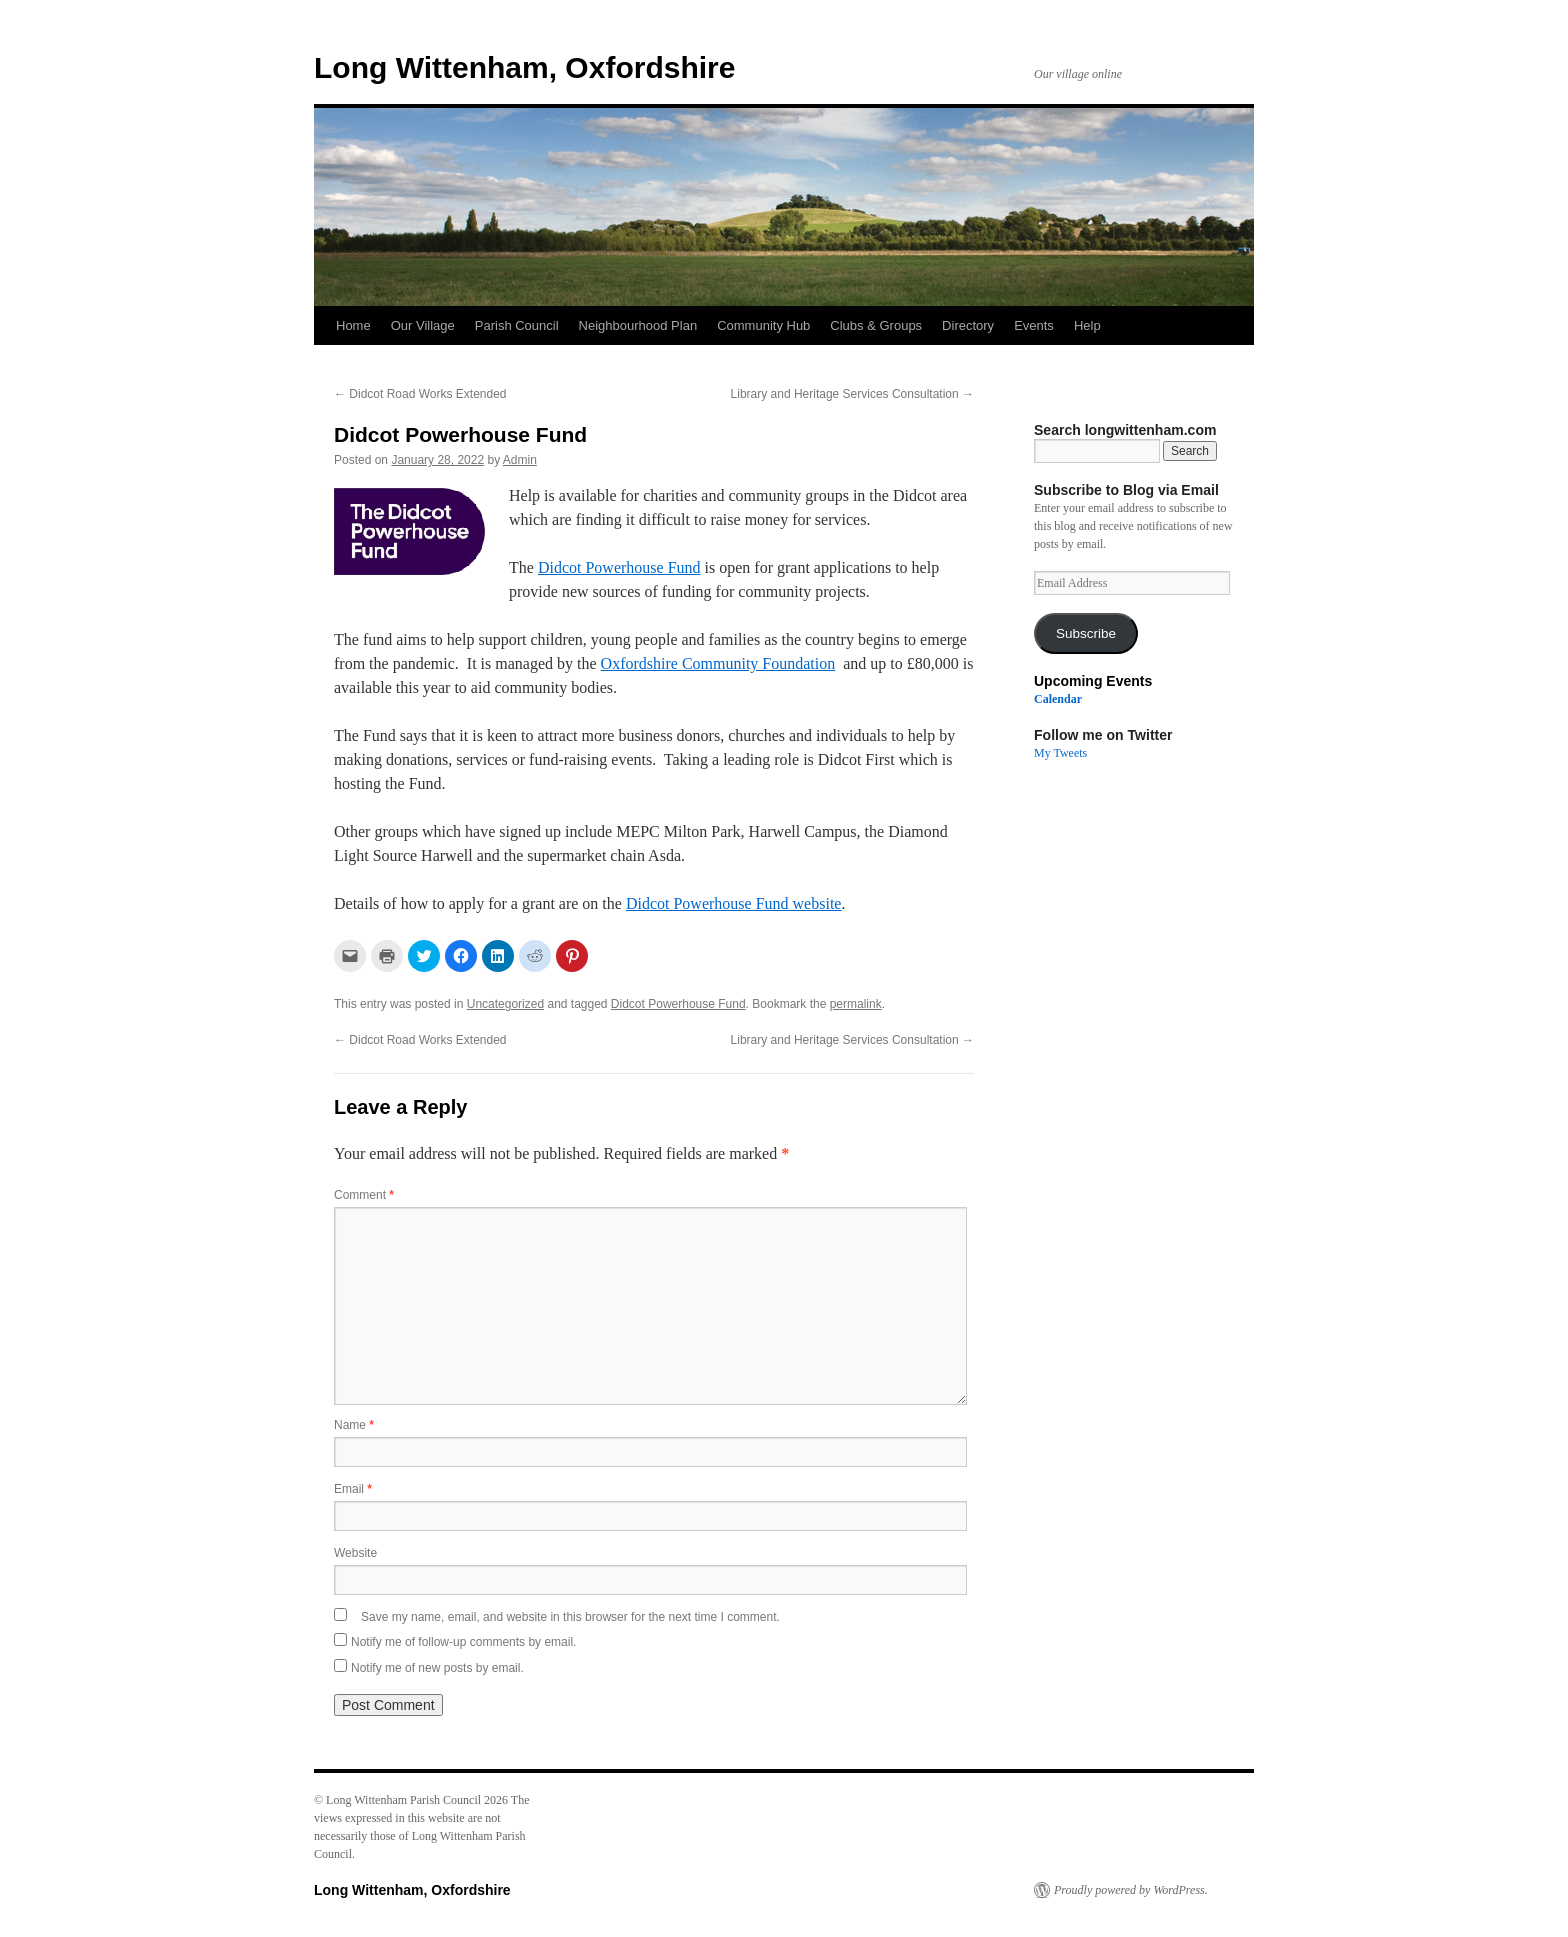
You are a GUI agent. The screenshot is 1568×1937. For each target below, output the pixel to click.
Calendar (1058, 699)
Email (353, 1489)
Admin (520, 460)
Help (1087, 325)
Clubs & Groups (876, 325)
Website (355, 1553)
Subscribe (1086, 633)
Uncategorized (505, 1004)
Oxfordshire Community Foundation (718, 663)
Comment (364, 1195)
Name (354, 1425)
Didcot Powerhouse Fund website (734, 903)
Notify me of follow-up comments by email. (463, 1642)
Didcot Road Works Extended (420, 394)
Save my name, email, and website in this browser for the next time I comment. (570, 1617)
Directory (968, 325)
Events (1034, 325)
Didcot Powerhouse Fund (619, 567)
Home (353, 325)
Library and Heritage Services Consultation (852, 394)
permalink (856, 1004)
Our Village (423, 325)
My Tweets (1060, 753)
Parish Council (517, 325)
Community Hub (763, 325)
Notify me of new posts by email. (437, 1668)
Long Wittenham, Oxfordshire (524, 67)
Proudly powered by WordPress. (1131, 1890)
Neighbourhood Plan (638, 325)
